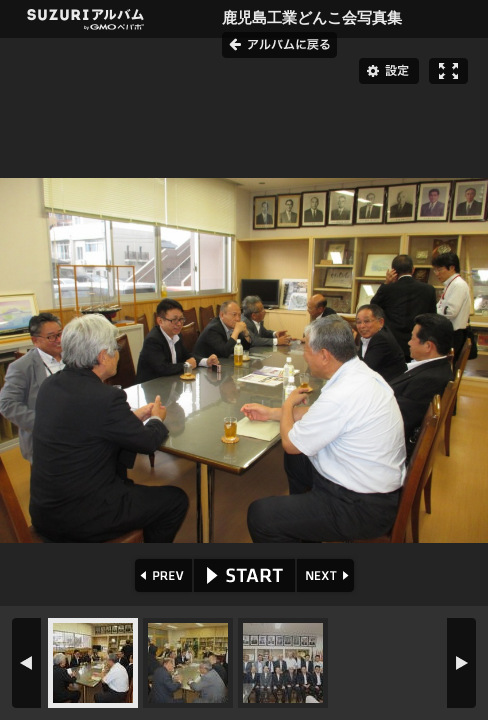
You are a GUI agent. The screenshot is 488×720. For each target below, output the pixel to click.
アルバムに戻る (279, 45)
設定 (389, 71)
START (244, 575)
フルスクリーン (448, 71)
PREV (161, 575)
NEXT (327, 575)
